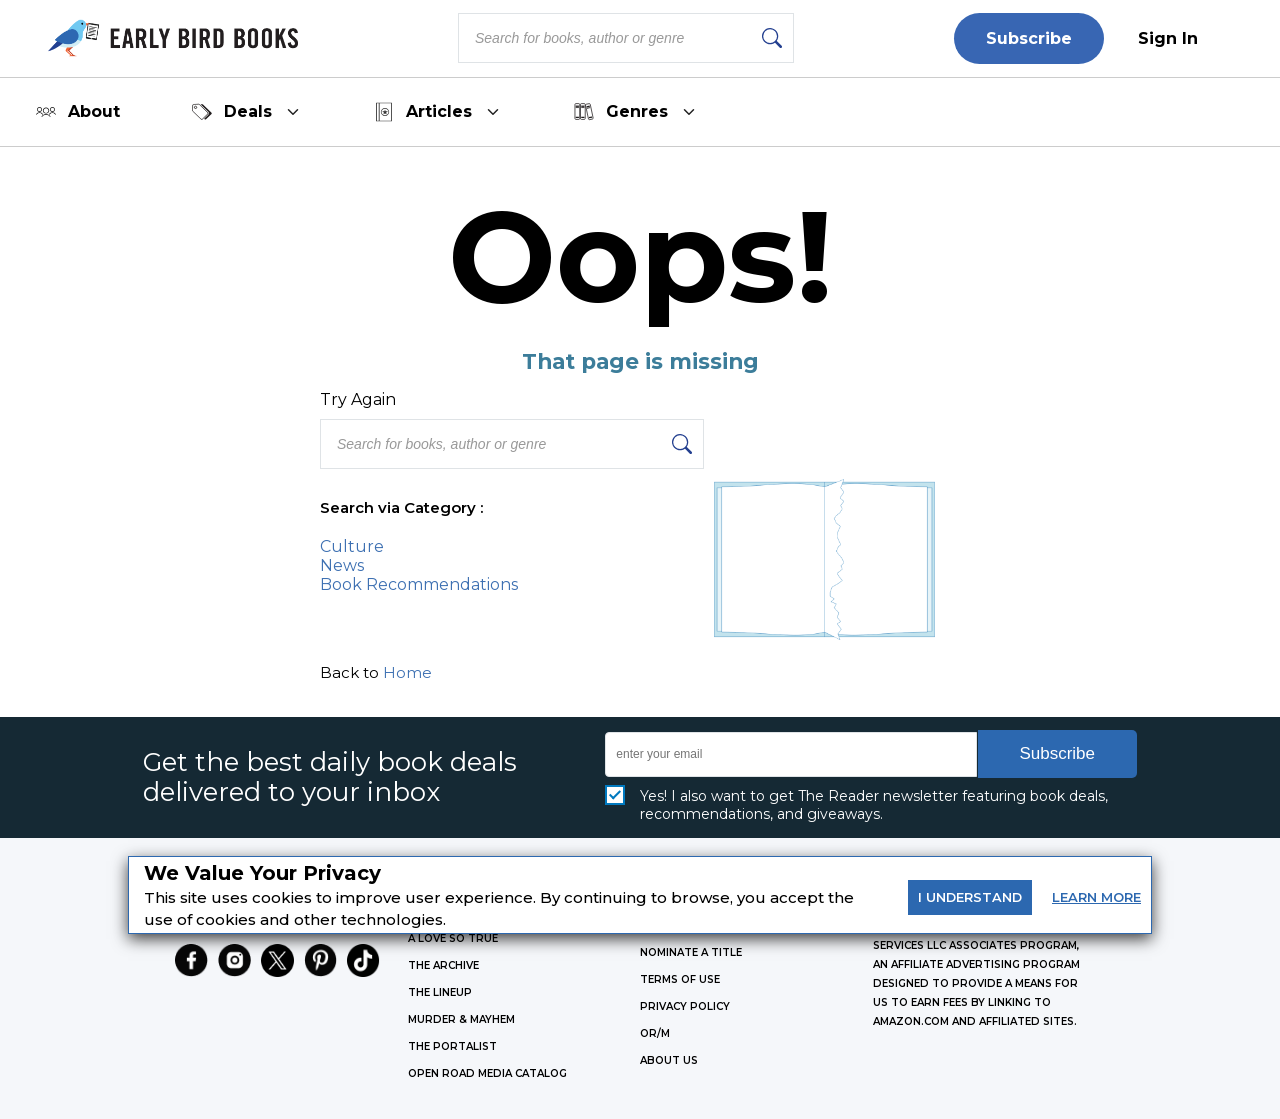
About (78, 112)
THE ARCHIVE (443, 965)
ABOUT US (669, 1060)
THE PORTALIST (452, 1046)
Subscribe (1029, 38)
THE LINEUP (440, 992)
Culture (352, 546)
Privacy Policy (685, 1006)
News (342, 565)
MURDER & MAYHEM (461, 1019)
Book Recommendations (419, 584)
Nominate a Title (691, 952)
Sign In (1168, 38)
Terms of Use (680, 979)
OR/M (655, 1033)
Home (407, 672)
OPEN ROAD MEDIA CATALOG (487, 1073)
